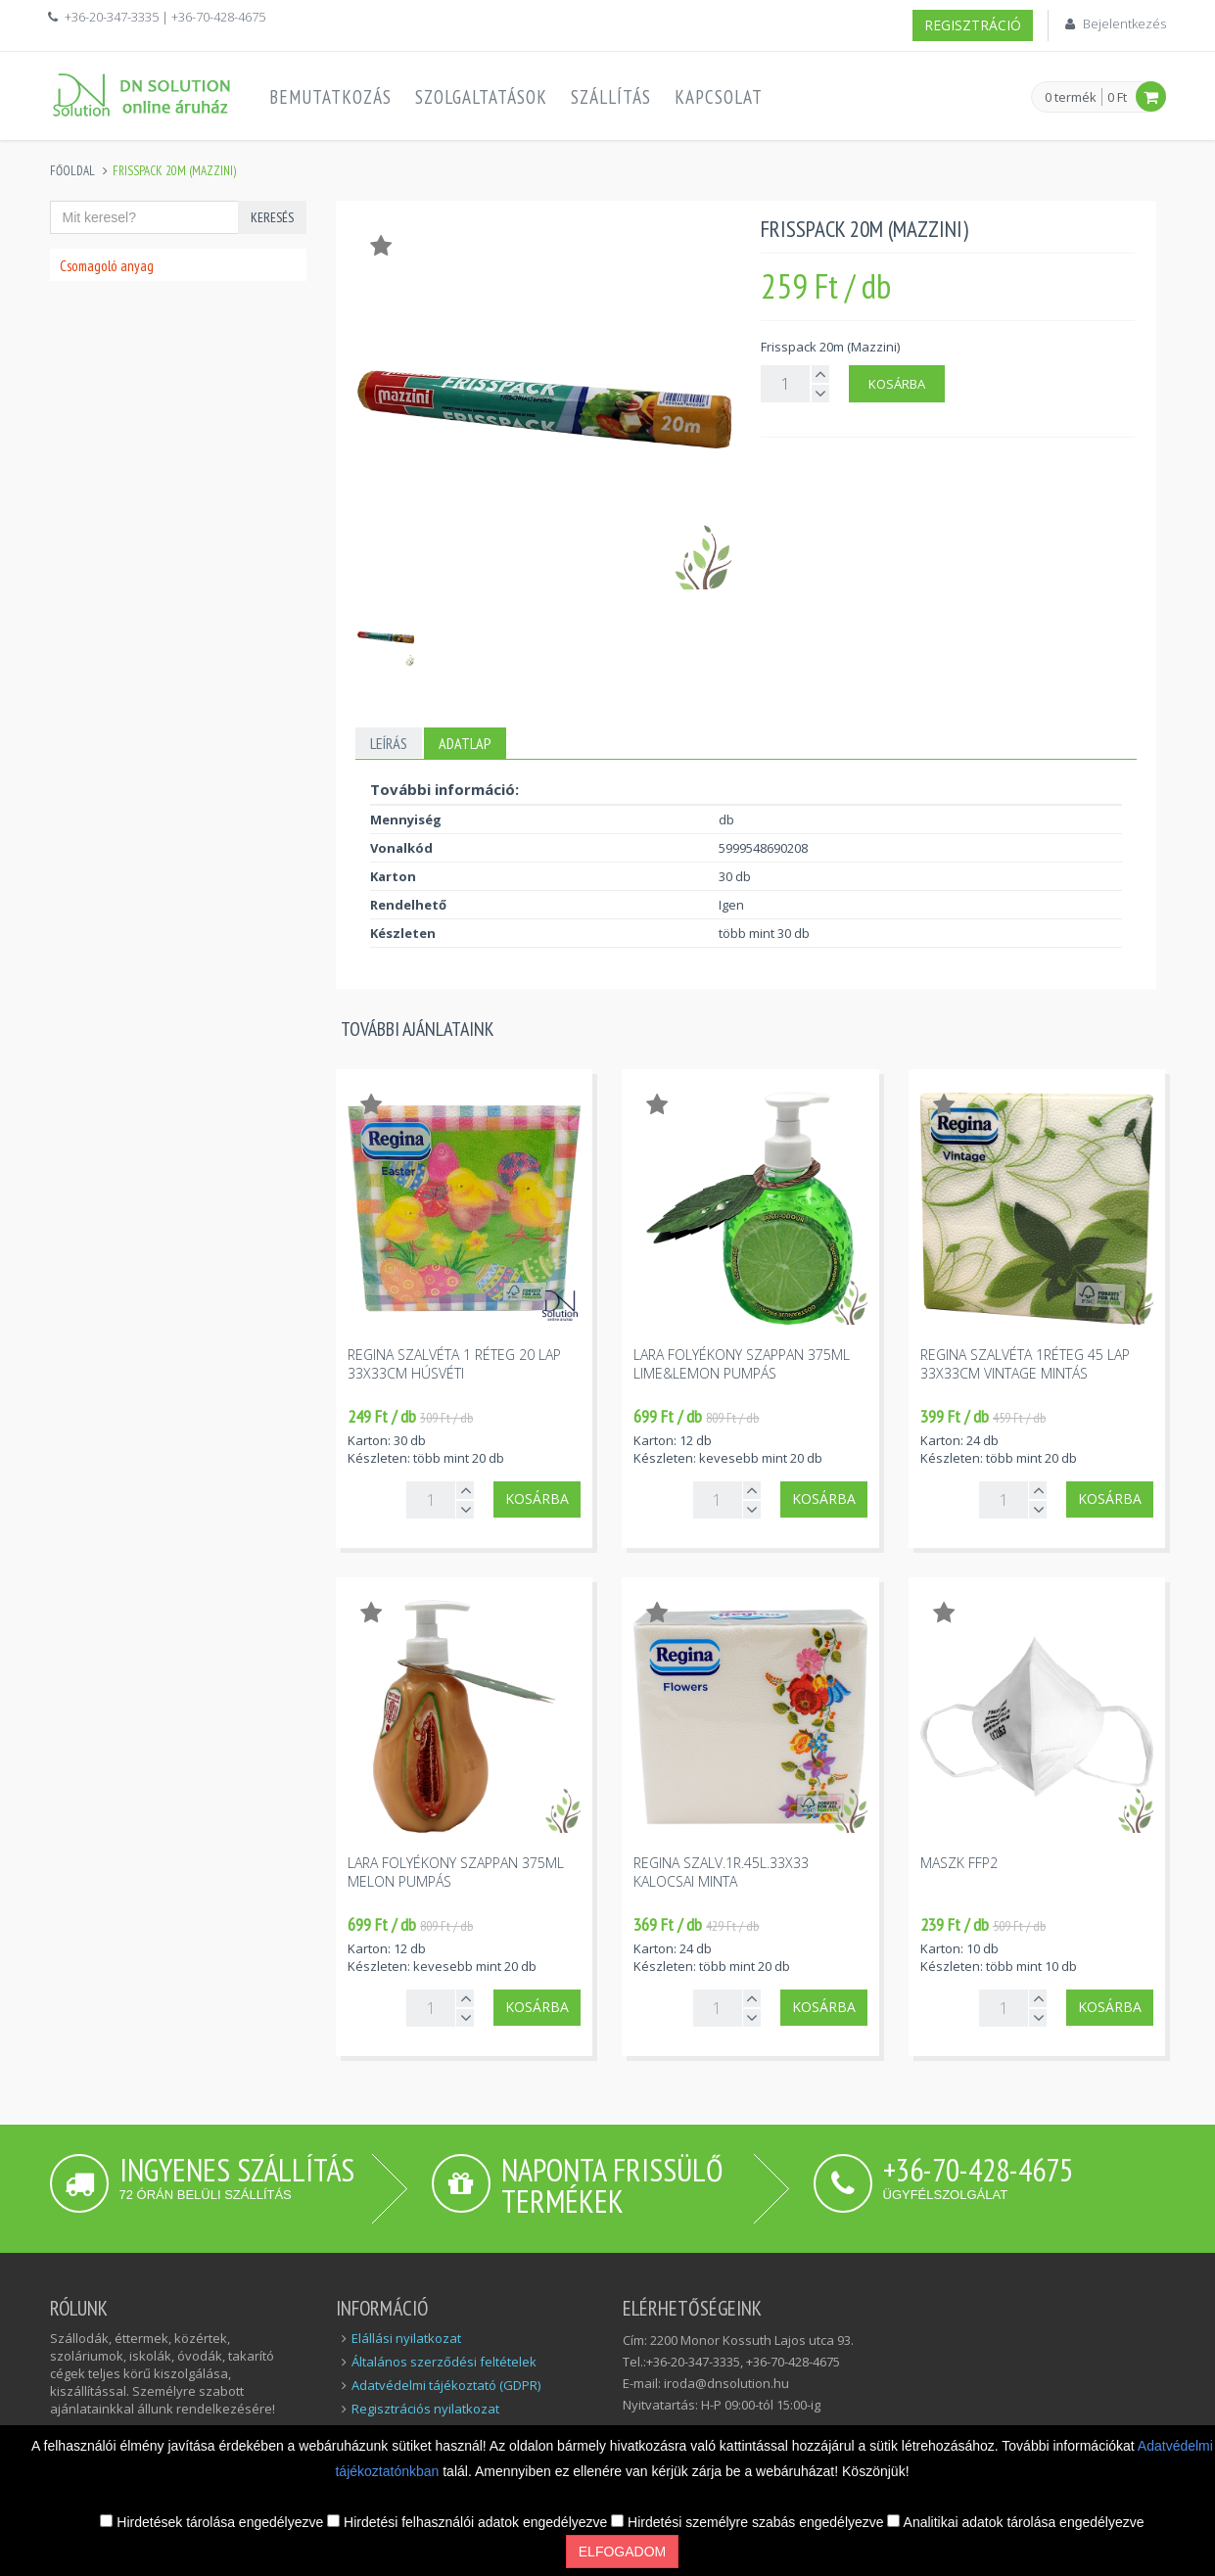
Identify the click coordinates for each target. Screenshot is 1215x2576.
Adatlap (465, 743)
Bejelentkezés (1124, 23)
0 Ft (1117, 97)
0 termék (1071, 98)
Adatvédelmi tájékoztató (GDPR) (445, 2385)
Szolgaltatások (481, 97)
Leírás (388, 743)
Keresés (272, 217)
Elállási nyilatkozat (406, 2338)
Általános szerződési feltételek (444, 2361)
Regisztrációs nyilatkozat (425, 2408)
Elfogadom (622, 2551)
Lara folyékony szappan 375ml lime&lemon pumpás (741, 1363)
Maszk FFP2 (959, 1862)
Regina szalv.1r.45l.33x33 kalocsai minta (721, 1872)
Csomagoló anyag (107, 266)
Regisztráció (972, 25)
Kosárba (896, 384)
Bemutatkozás (330, 97)
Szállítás (611, 97)
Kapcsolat (719, 97)
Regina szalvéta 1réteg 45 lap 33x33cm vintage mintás (1025, 1363)
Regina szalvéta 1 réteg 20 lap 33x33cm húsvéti (454, 1363)
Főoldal (72, 171)
